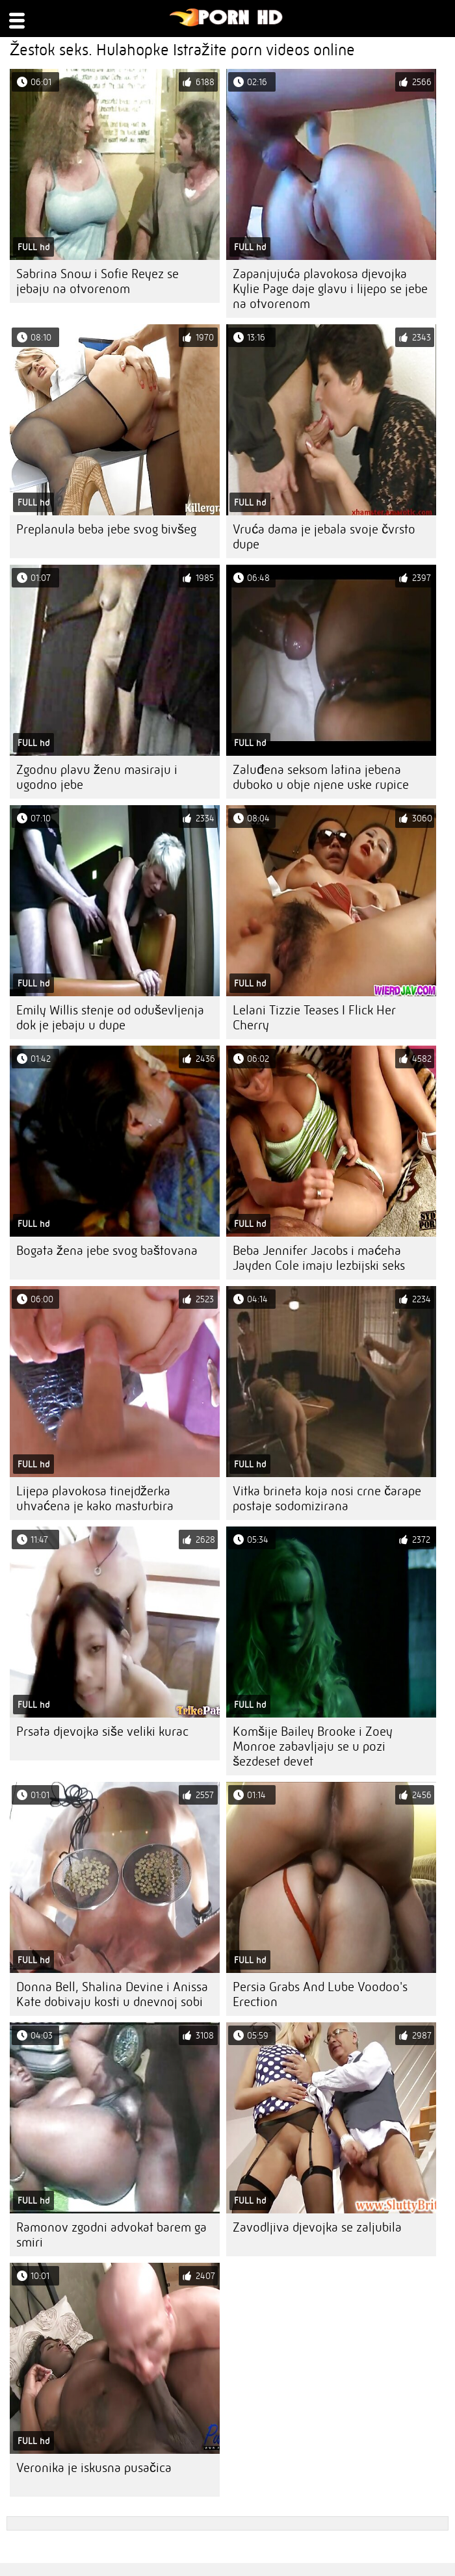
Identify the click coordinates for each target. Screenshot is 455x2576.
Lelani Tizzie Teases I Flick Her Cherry (314, 1018)
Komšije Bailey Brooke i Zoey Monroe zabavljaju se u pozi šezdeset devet (313, 1746)
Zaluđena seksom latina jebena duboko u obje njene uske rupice (321, 777)
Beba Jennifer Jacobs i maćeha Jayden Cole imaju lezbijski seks (319, 1258)
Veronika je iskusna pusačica (94, 2467)
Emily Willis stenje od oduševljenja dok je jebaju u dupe (110, 1018)
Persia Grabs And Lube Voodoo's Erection (320, 1994)
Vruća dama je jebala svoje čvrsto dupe (324, 537)
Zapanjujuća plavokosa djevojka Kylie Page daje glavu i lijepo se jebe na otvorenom (330, 288)
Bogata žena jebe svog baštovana (107, 1250)
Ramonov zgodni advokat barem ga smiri (111, 2235)
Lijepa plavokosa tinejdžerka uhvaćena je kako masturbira (95, 1498)
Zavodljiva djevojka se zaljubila (317, 2227)
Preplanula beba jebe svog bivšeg (106, 529)
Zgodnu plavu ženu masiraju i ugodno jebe (96, 777)
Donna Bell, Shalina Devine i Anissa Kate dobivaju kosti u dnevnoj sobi (112, 1994)
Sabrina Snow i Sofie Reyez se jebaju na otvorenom (97, 281)
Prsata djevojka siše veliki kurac (102, 1731)
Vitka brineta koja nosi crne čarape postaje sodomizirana (327, 1498)
